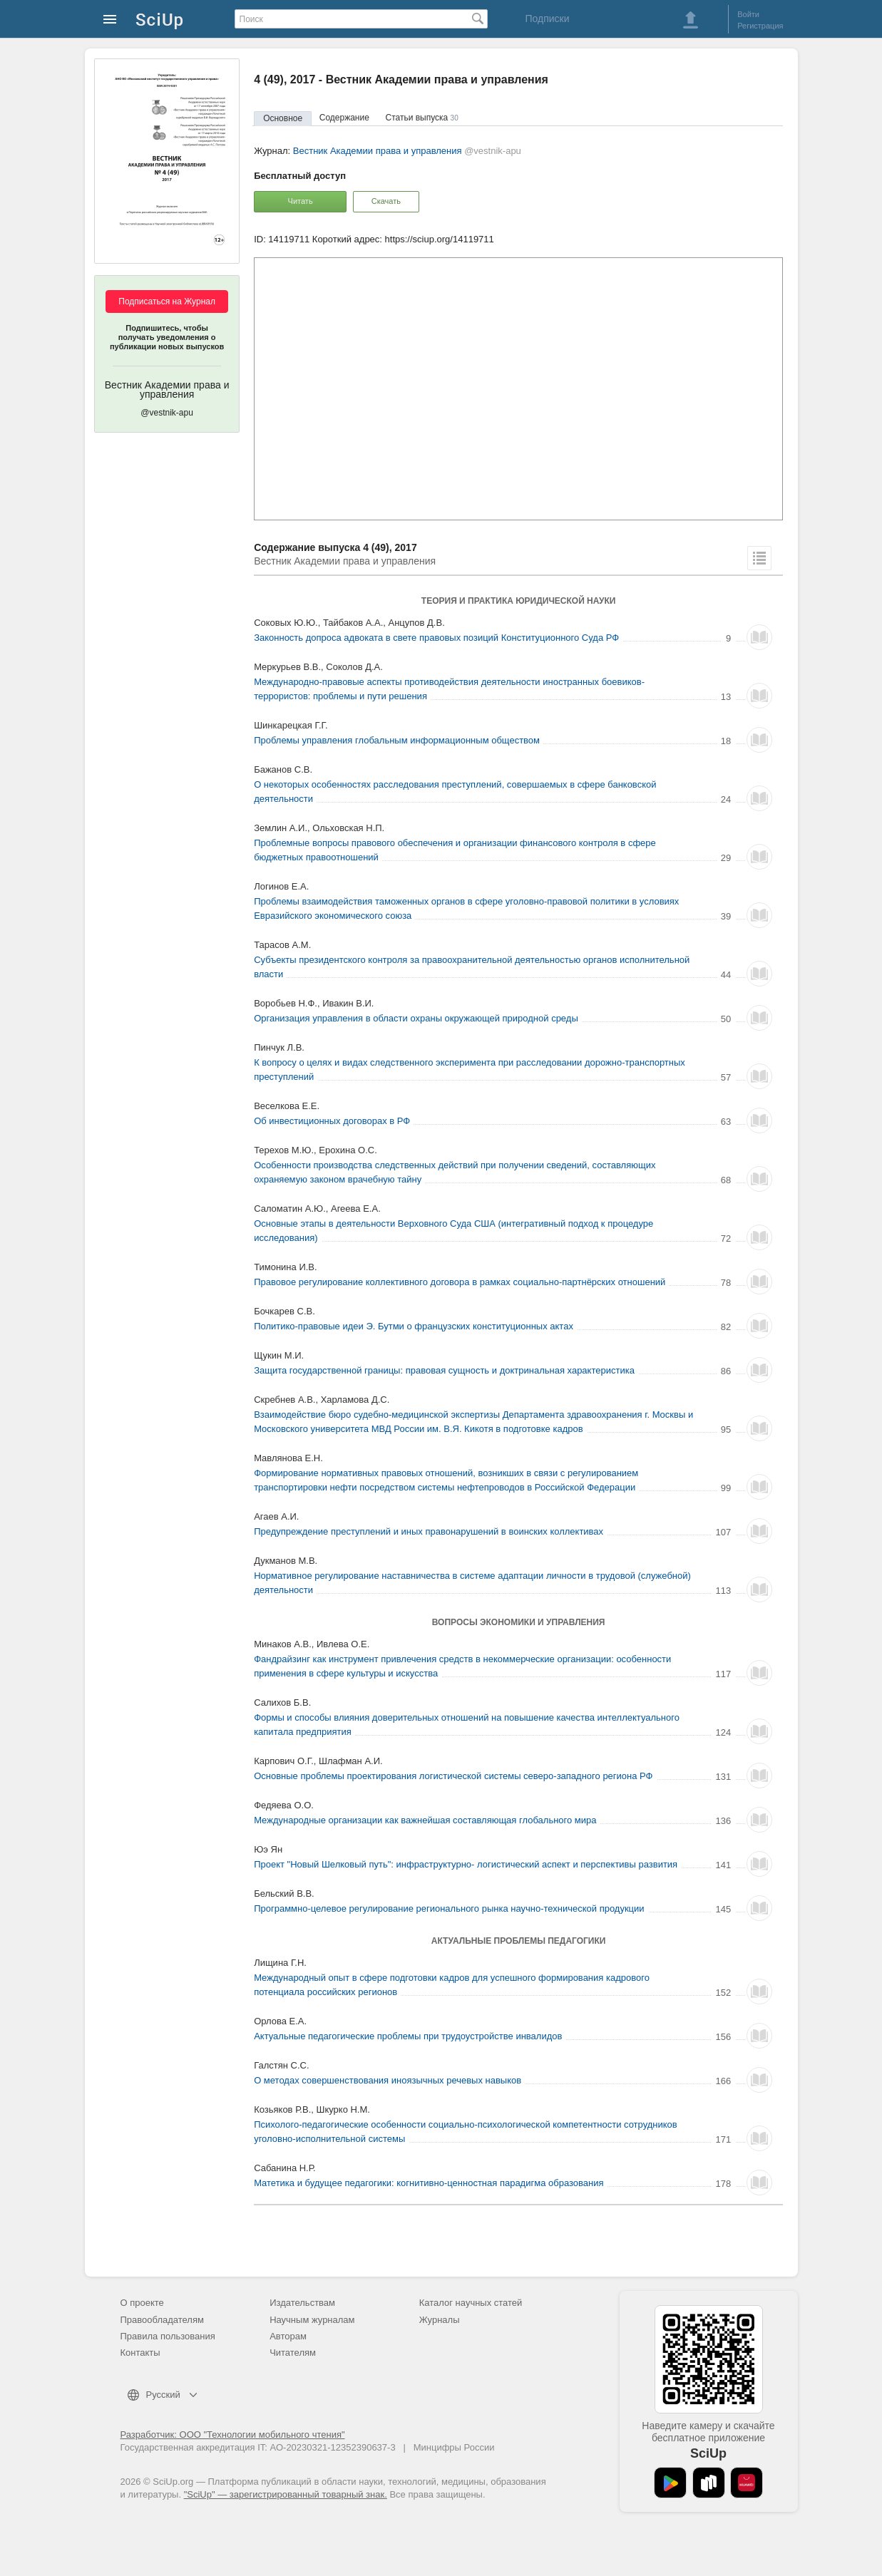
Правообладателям (162, 2319)
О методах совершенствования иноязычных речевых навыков (387, 2080)
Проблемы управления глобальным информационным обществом (397, 740)
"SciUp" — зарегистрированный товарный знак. (285, 2494)
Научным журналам (312, 2319)
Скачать (386, 201)
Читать (300, 201)
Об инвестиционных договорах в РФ (332, 1121)
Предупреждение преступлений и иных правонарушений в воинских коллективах (428, 1531)
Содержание (344, 118)
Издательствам (302, 2302)
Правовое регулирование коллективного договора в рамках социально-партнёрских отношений (459, 1282)
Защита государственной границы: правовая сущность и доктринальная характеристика (444, 1370)
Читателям (293, 2352)
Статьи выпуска (422, 118)
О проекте (142, 2302)
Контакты (140, 2352)
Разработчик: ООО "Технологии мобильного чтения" (232, 2434)
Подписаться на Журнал (166, 301)
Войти (748, 14)
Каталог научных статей (471, 2302)
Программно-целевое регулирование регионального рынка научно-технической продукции (449, 1908)
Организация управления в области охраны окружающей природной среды (416, 1018)
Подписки (547, 18)
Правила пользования (167, 2336)
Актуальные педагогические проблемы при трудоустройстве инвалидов (408, 2036)
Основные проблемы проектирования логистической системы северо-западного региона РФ (453, 1776)
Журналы (439, 2319)
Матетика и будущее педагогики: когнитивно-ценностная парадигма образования (428, 2183)
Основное (282, 118)
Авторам (288, 2336)
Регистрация (760, 25)
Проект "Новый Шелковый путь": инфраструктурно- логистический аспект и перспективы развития (465, 1864)
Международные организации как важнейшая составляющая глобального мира (425, 1820)
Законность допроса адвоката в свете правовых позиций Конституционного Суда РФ (436, 637)
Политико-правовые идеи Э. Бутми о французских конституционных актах (413, 1326)
